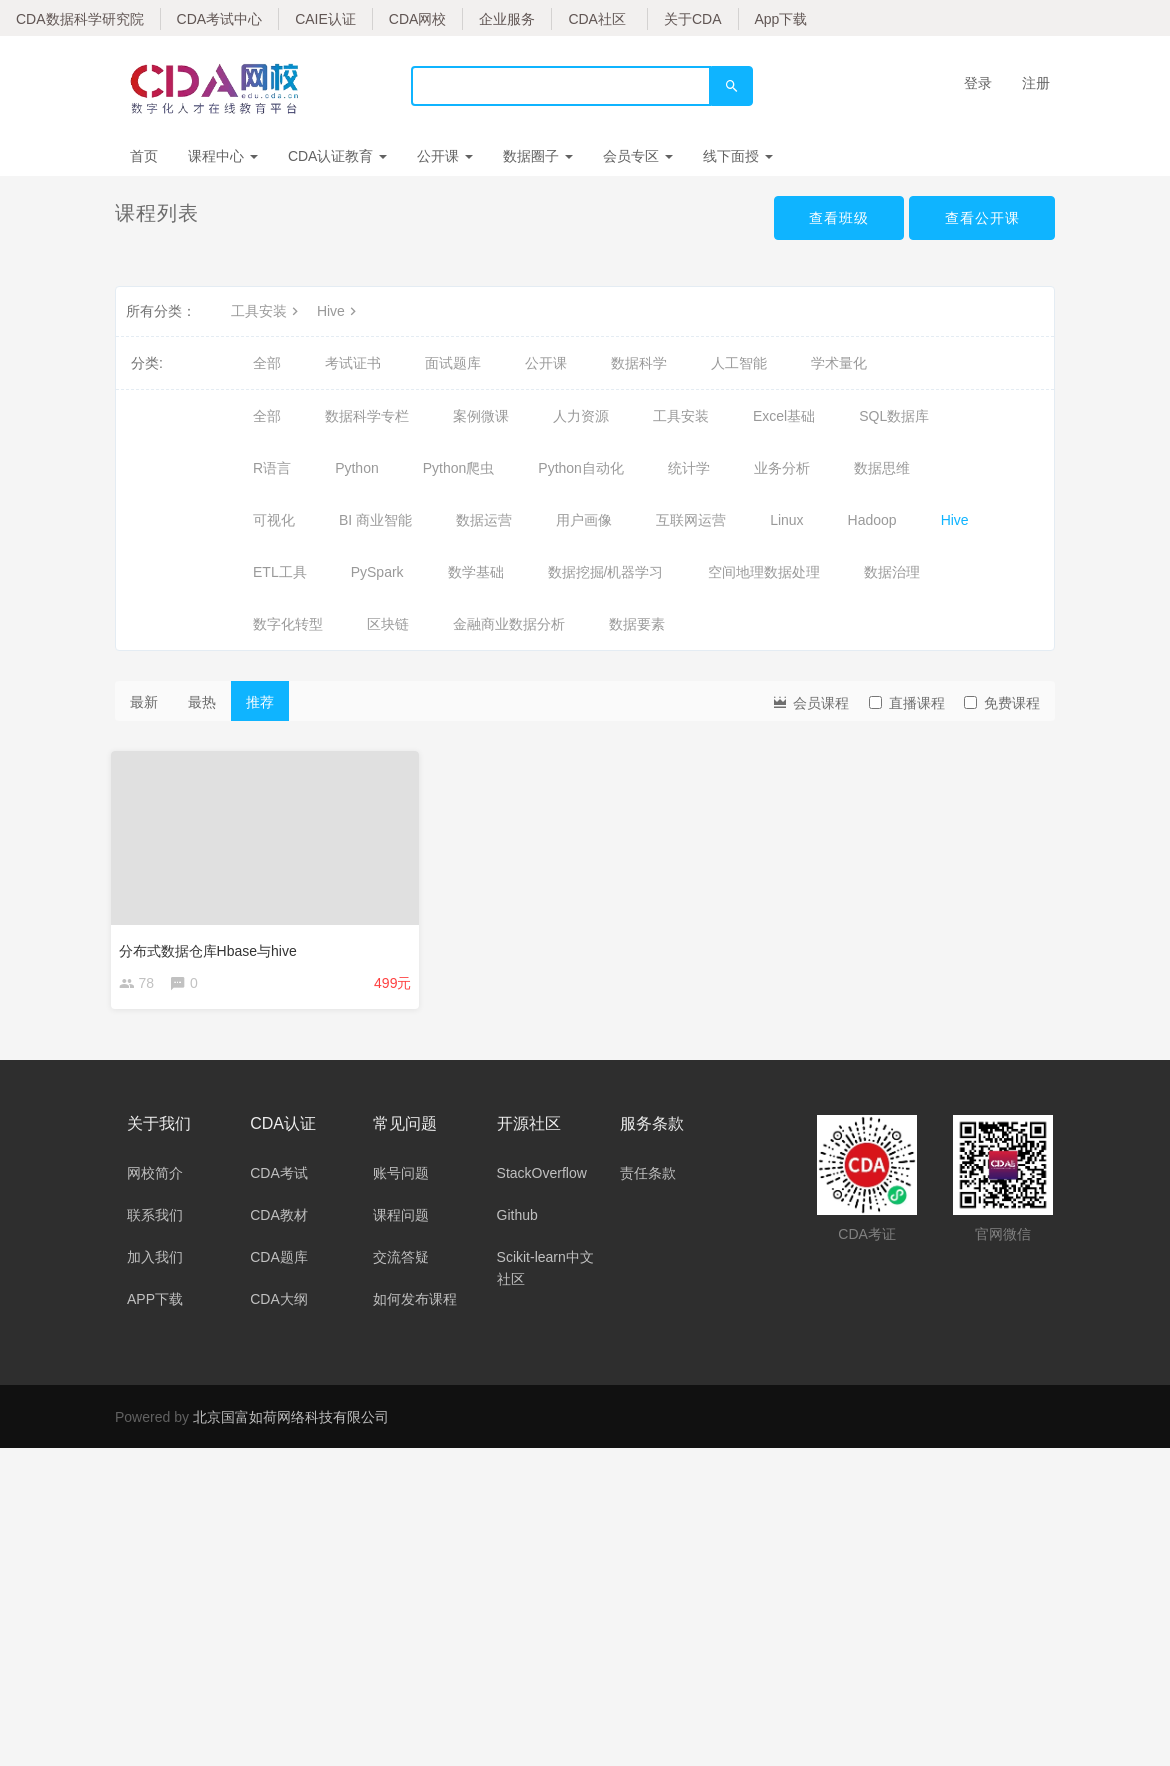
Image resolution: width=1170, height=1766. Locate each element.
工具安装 (267, 311)
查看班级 (837, 218)
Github (517, 1219)
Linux (786, 520)
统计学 (689, 468)
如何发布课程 (415, 1303)
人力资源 (581, 416)
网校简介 (155, 1177)
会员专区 (638, 156)
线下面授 (738, 156)
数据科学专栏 (367, 416)
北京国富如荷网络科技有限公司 (291, 1421)
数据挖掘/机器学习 (606, 572)
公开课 (445, 156)
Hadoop (872, 520)
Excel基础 (784, 416)
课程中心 (223, 156)
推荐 (260, 702)
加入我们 (155, 1261)
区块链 (388, 624)
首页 (144, 156)
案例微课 (481, 416)
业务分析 (782, 468)
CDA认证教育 (337, 156)
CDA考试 (279, 1177)
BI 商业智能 (375, 520)
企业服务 (507, 19)
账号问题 (401, 1177)
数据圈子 (538, 156)
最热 (202, 702)
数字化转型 (288, 624)
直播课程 (907, 703)
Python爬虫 (459, 468)
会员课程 (810, 701)
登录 (978, 83)
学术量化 (839, 363)
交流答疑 (401, 1261)
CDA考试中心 (220, 19)
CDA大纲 (279, 1303)
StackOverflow (542, 1177)
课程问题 (401, 1219)
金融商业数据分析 (509, 624)
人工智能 (739, 363)
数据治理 (892, 572)
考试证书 (353, 363)
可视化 (274, 520)
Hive (339, 311)
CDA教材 (279, 1219)
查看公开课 (981, 218)
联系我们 (155, 1219)
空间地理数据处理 (764, 572)
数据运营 (484, 520)
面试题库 (453, 363)
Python (357, 468)
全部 (267, 363)
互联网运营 (691, 520)
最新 (144, 702)
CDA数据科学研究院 (80, 19)
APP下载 (155, 1303)
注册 (1036, 83)
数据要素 (637, 624)
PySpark (377, 572)
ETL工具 (280, 572)
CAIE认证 (325, 19)
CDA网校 (418, 19)
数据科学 (639, 363)
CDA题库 (279, 1261)
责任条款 (648, 1177)
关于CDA (693, 19)
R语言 (272, 468)
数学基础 (476, 572)
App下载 (781, 19)
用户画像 (584, 520)
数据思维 (882, 468)
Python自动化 (581, 468)
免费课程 (1002, 703)
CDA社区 (597, 19)
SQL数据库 (894, 416)
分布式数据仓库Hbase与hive (212, 946)
